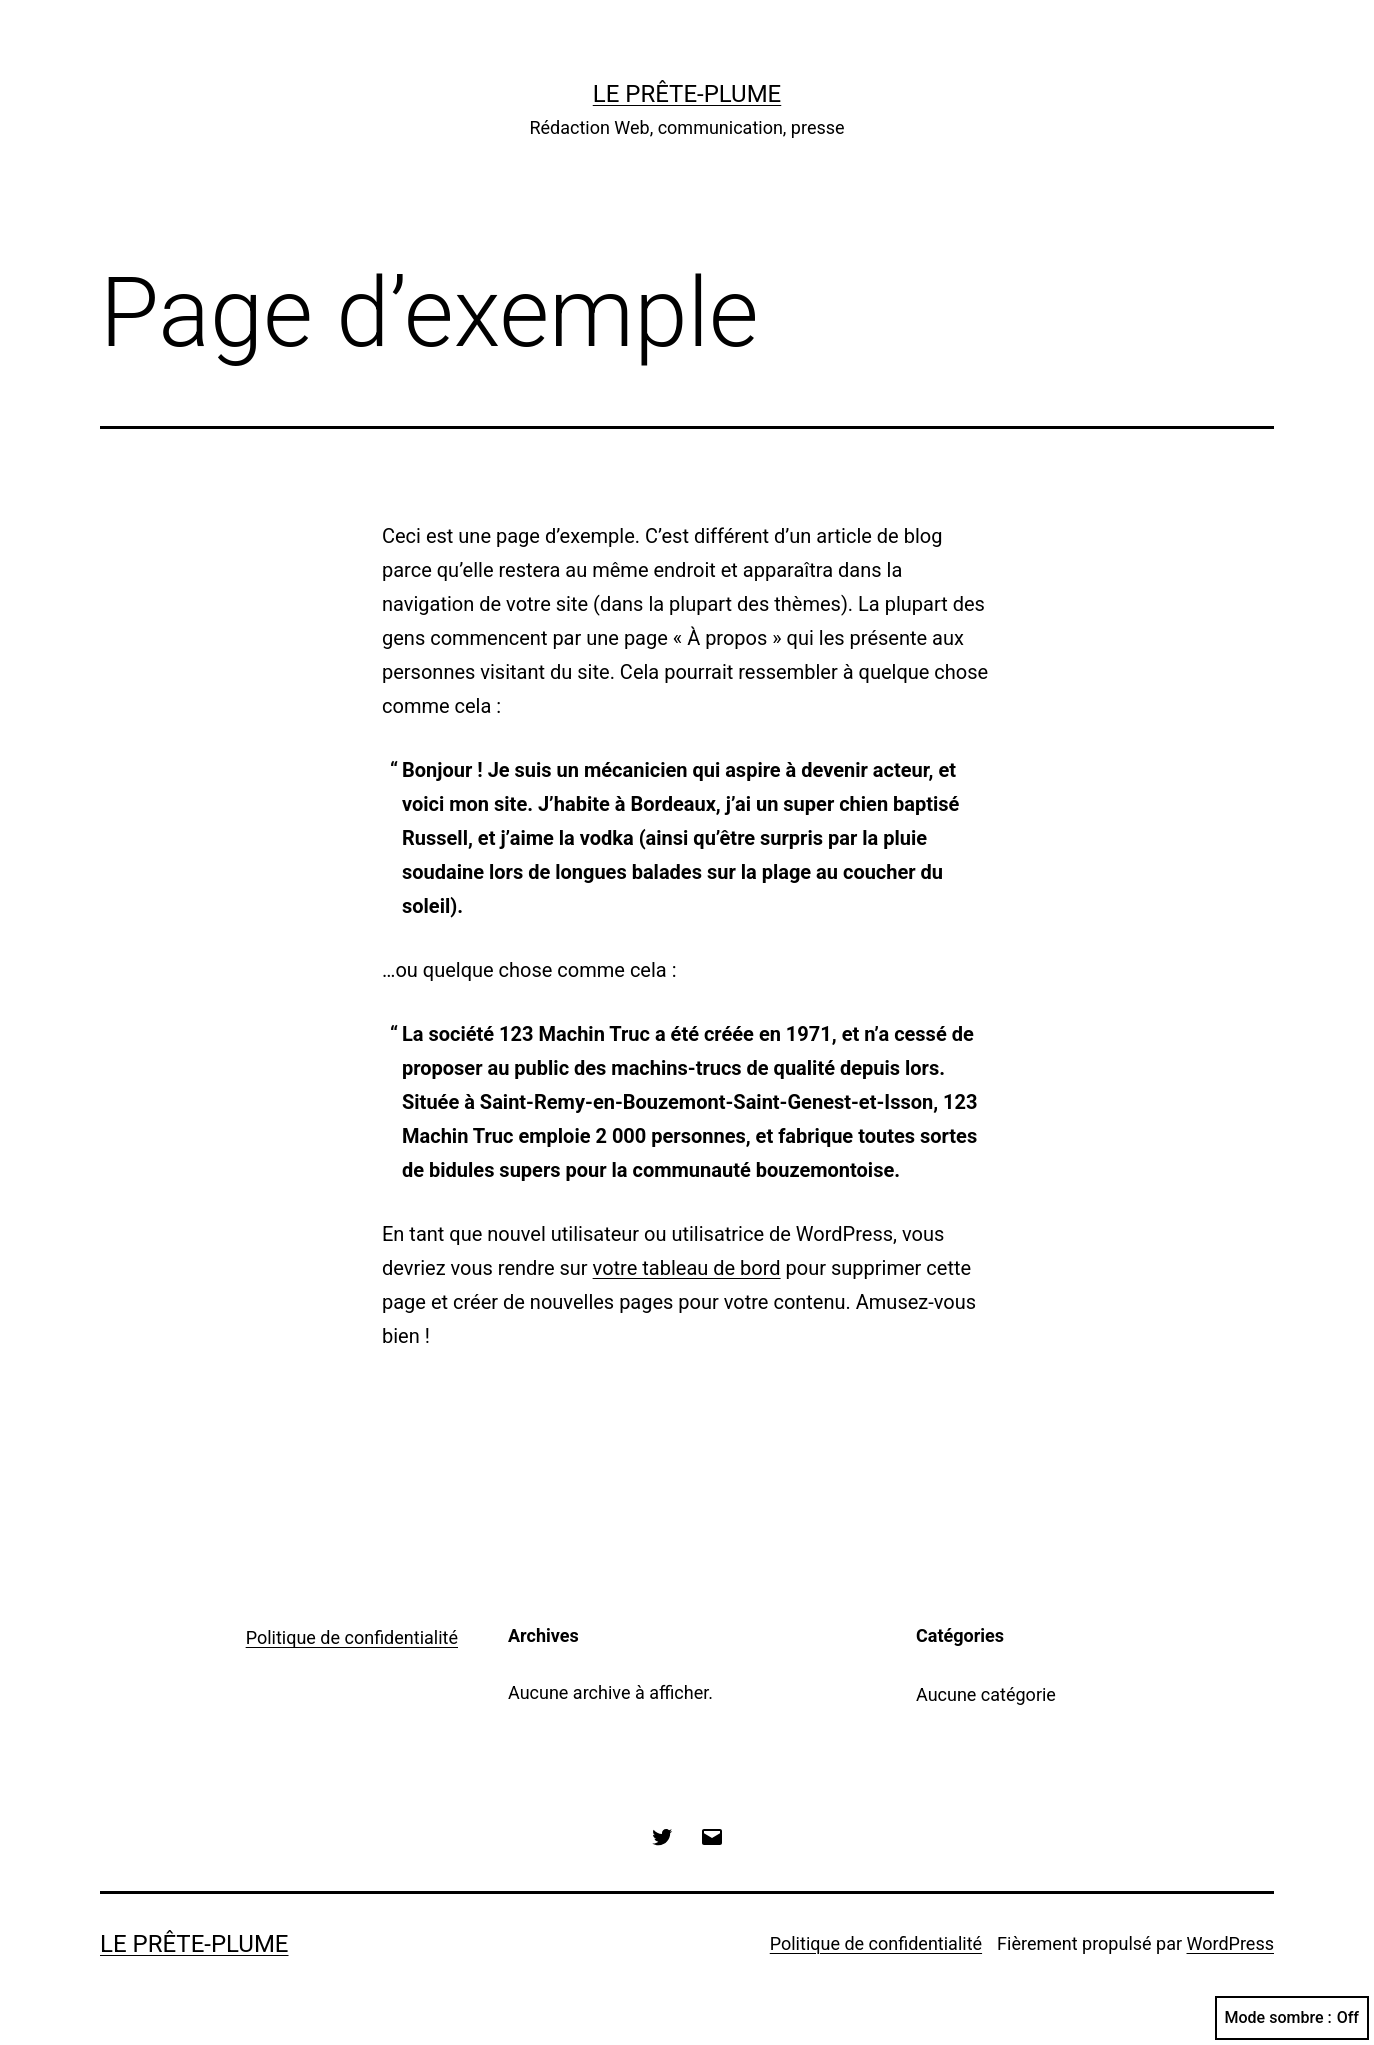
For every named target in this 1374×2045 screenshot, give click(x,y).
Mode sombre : (1292, 2018)
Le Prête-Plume (687, 94)
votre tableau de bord (687, 1268)
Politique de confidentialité (352, 1637)
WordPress (1230, 1943)
